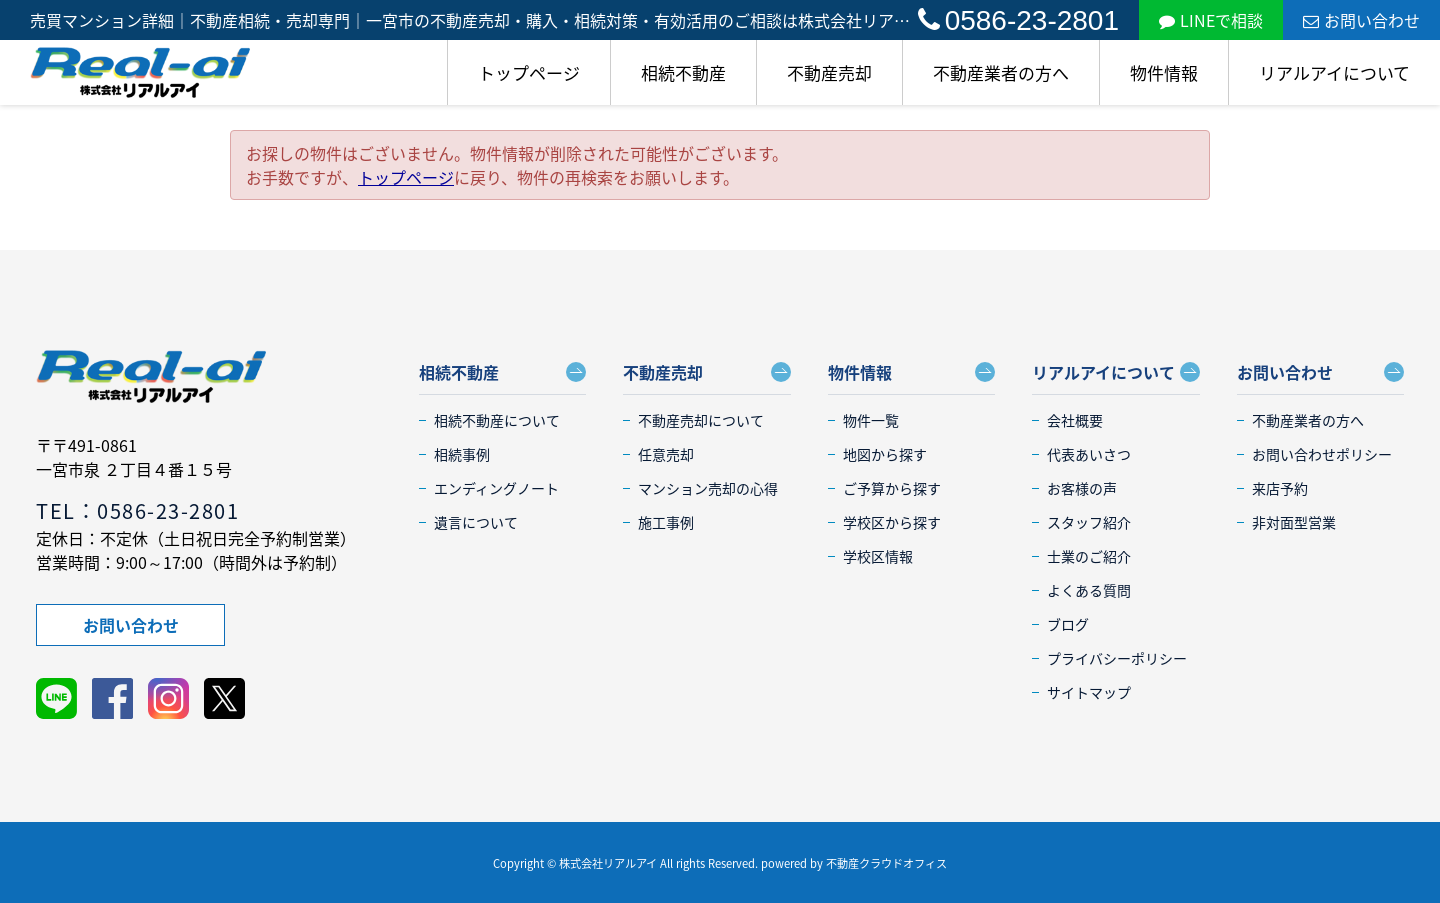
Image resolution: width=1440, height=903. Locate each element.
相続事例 (462, 454)
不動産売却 (829, 72)
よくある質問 (1089, 590)
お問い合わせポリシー (1322, 454)
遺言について (476, 522)
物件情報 (1164, 72)
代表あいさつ (1089, 454)
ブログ (1068, 624)
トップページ (529, 72)
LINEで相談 (1211, 20)
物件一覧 (871, 420)
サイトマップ (1089, 692)
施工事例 (666, 522)
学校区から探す (892, 522)
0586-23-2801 (1018, 20)
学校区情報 (878, 556)
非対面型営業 (1294, 522)
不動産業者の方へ (1001, 72)
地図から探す (885, 454)
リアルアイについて (1334, 72)
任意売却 (666, 454)
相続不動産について (497, 420)
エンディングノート (496, 488)
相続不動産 (683, 72)
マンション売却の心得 (708, 488)
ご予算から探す (892, 488)
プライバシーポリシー (1117, 658)
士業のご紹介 (1089, 556)
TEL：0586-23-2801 (137, 510)
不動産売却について (701, 420)
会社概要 (1075, 420)
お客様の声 (1082, 488)
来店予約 (1280, 488)
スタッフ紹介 (1089, 522)
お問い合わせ (1361, 20)
